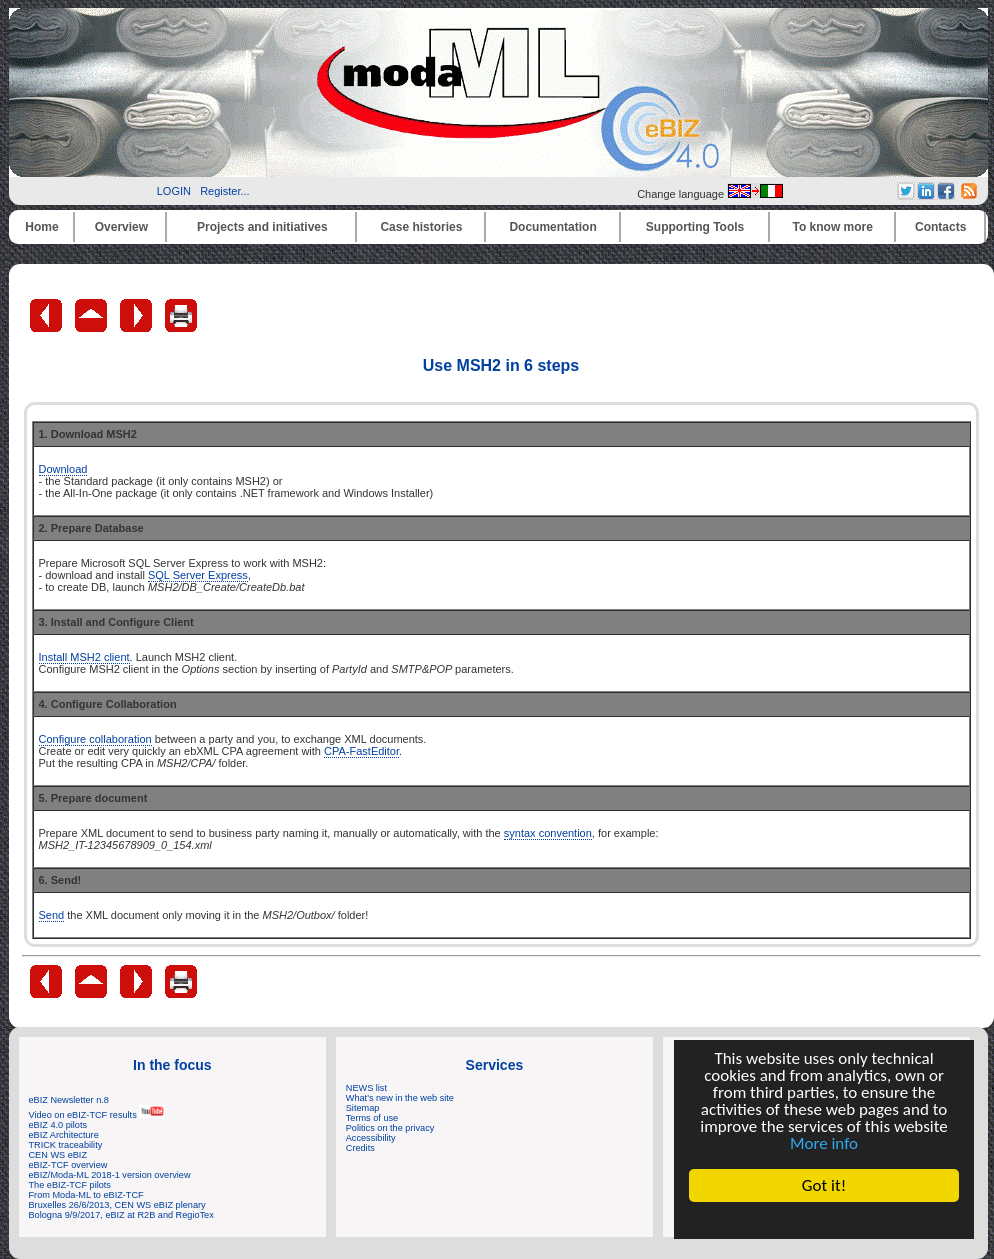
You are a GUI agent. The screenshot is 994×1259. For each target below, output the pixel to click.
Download (63, 469)
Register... (225, 191)
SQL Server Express (198, 575)
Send (52, 915)
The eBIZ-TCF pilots (70, 1185)
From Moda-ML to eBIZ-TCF (86, 1195)
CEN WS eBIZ (58, 1155)
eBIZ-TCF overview (68, 1165)
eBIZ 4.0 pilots (58, 1125)
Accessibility (371, 1138)
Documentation (552, 227)
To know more (833, 227)
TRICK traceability (66, 1145)
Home (41, 227)
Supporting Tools (695, 227)
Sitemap (363, 1108)
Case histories (421, 227)
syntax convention (548, 833)
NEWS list (366, 1088)
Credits (360, 1148)
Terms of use (372, 1118)
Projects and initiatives (262, 227)
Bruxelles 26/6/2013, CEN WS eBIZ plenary (117, 1205)
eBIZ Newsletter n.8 (69, 1100)
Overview (121, 227)
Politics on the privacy (390, 1128)
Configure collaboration (95, 739)
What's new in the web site (400, 1098)
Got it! (824, 1185)
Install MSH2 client (84, 657)
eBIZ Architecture (64, 1135)
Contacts (940, 227)
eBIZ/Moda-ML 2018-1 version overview (110, 1175)
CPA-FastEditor (361, 751)
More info (824, 1143)
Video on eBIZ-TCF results (97, 1115)
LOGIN (174, 191)
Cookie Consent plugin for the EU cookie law (824, 1220)
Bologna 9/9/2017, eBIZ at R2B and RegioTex (121, 1215)
